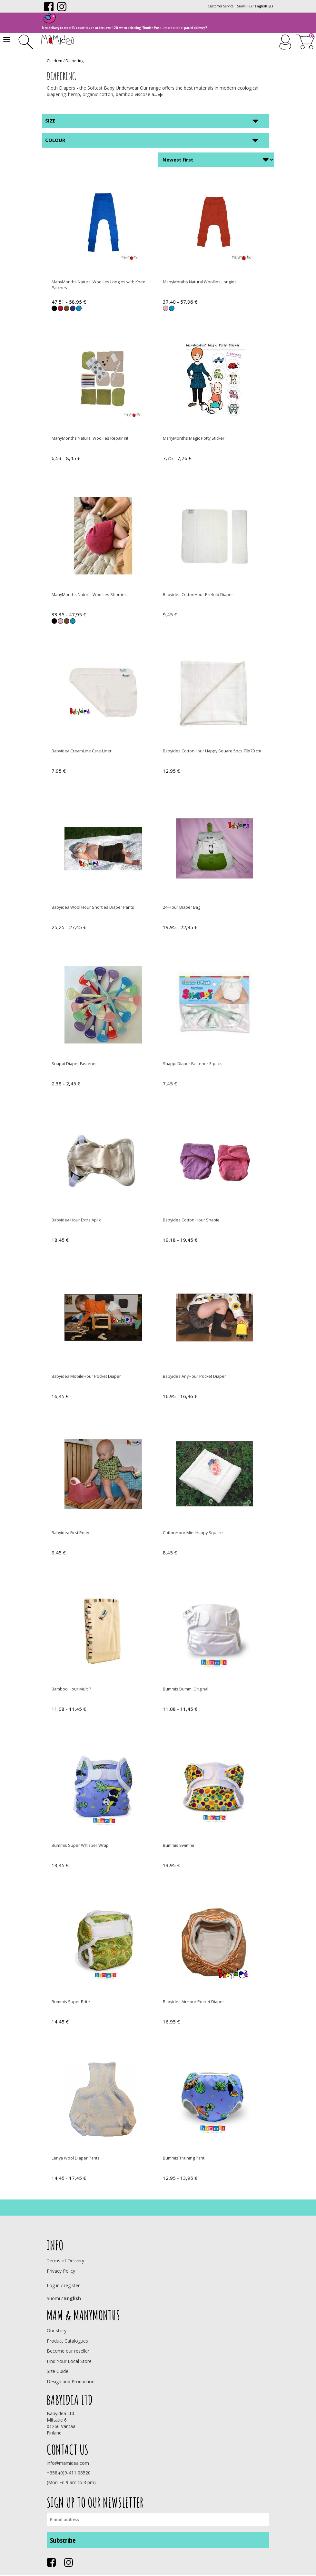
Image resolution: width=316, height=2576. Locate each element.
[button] (160, 94)
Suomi (53, 2298)
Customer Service (220, 6)
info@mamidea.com (68, 2463)
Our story (56, 2330)
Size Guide (57, 2371)
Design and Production (70, 2381)
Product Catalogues (67, 2341)
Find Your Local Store (69, 2361)
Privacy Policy (61, 2271)
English (72, 2298)
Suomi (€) (244, 6)
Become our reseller (68, 2351)
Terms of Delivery (65, 2261)
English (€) (264, 6)
